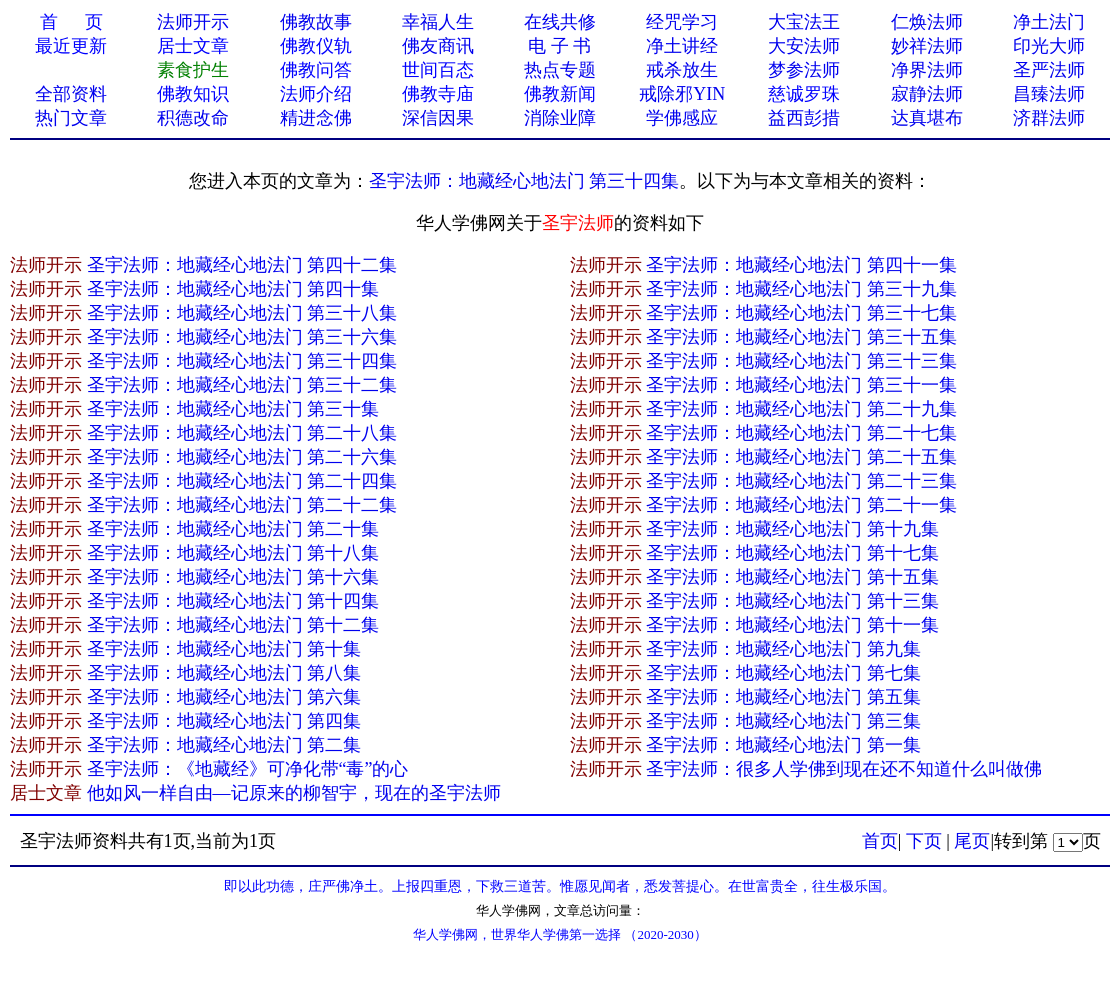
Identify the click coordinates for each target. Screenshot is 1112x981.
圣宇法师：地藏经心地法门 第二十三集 (801, 481)
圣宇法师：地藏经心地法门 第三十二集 (242, 385)
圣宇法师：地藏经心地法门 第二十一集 (801, 505)
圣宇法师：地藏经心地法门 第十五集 (792, 577)
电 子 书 (559, 46)
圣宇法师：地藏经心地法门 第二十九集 (801, 409)
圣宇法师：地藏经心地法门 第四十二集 (242, 265)
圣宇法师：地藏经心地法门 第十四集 (233, 601)
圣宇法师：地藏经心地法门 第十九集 (792, 529)
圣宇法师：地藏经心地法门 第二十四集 (242, 481)
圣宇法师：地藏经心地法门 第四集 (224, 721)
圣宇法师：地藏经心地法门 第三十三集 (801, 361)
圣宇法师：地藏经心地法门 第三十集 (233, 409)
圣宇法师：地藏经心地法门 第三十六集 (242, 337)
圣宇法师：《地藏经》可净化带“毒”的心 (248, 769)
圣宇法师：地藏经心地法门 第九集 (783, 649)
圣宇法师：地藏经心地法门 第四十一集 (801, 265)
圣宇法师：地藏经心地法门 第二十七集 (801, 433)
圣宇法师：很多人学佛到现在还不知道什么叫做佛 (844, 769)
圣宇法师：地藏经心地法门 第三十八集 (242, 313)
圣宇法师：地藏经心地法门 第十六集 (233, 577)
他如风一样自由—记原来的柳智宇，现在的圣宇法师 (294, 793)
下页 (924, 841)
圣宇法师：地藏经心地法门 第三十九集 (801, 289)
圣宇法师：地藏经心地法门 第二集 (224, 745)
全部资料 (71, 94)
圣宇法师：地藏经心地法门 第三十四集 (524, 181)
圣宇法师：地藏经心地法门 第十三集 (792, 601)
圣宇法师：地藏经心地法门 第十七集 (792, 553)
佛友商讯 (438, 46)
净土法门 (1049, 22)
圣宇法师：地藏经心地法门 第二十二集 (242, 505)
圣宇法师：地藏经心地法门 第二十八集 (242, 433)
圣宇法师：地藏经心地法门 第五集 (783, 697)
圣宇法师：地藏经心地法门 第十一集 (792, 625)
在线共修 (560, 22)
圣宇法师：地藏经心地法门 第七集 (783, 673)
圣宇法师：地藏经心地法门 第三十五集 (801, 337)
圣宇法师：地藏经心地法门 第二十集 (233, 529)
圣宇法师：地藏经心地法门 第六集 (224, 697)
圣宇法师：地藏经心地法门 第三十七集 (801, 313)
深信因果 (438, 118)
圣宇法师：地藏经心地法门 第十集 (224, 649)
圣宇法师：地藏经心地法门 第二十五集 (801, 457)
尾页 (972, 841)
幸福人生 (438, 22)
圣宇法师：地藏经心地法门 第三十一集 (801, 385)
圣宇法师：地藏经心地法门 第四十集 (233, 289)
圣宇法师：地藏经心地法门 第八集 (224, 673)
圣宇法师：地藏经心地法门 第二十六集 (242, 457)
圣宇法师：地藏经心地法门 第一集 (783, 745)
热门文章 (71, 118)
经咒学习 (682, 22)
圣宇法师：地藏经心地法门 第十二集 (233, 625)
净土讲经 (682, 46)
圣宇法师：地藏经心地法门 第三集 (783, 721)
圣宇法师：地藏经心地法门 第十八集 (233, 553)
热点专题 (560, 70)
